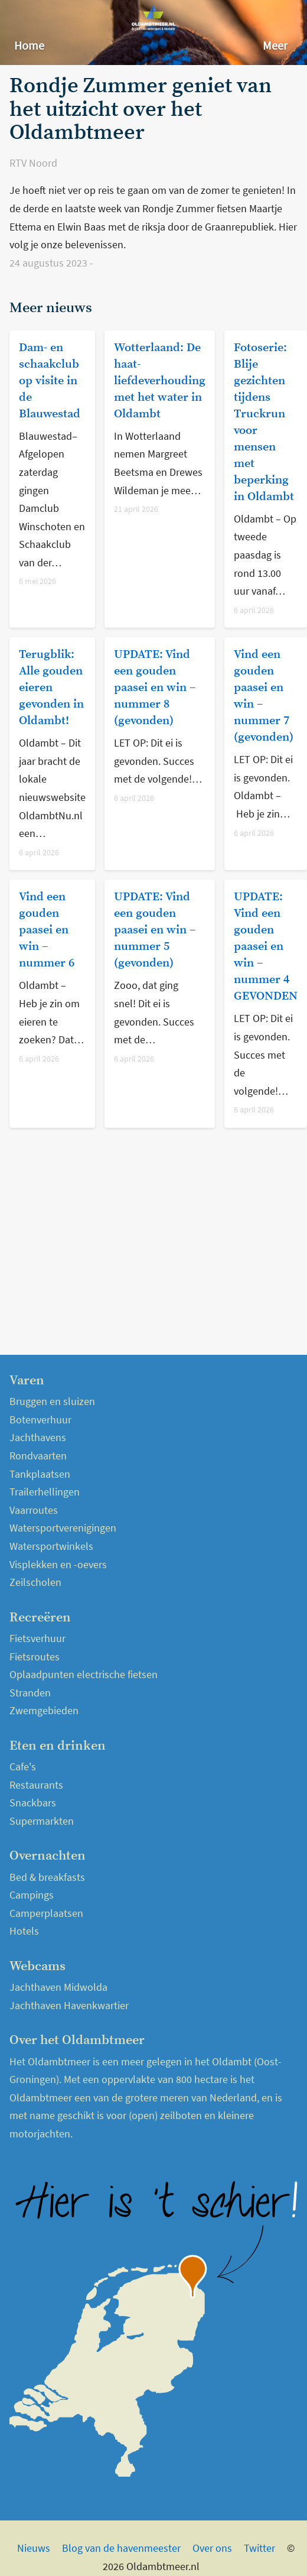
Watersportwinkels (51, 1546)
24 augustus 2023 (49, 263)
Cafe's (22, 1766)
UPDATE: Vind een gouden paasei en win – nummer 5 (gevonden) (154, 930)
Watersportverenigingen (62, 1527)
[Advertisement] (144, 1243)
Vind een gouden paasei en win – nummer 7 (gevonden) (263, 696)
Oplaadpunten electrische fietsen (83, 1674)
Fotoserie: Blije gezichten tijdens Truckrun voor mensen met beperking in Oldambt (264, 422)
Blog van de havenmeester (121, 2548)
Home (29, 45)
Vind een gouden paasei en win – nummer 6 (46, 930)
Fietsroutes (34, 1656)
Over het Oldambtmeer (156, 45)
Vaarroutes (33, 1510)
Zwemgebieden (44, 1710)
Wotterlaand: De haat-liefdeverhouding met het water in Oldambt (159, 380)
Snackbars (32, 1802)
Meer (275, 45)
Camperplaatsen (46, 1913)
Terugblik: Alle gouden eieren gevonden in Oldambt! (51, 687)
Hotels (24, 1931)
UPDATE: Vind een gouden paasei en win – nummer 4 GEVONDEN (266, 947)
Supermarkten (41, 1821)
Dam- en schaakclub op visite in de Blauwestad (49, 380)
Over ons (212, 2548)
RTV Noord (33, 163)
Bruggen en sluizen (52, 1401)
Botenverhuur (40, 1419)
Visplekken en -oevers (58, 1564)
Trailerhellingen (44, 1491)
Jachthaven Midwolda (58, 1987)
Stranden (30, 1692)
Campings (31, 1895)
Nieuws (72, 45)
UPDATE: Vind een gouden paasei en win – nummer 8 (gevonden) (154, 687)
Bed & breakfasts (47, 1877)
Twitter (259, 2548)
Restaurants (36, 1785)
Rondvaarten (38, 1455)
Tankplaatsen (39, 1474)
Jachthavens (37, 1437)
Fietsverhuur (37, 1638)
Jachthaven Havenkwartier (69, 2005)
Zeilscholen (35, 1582)
